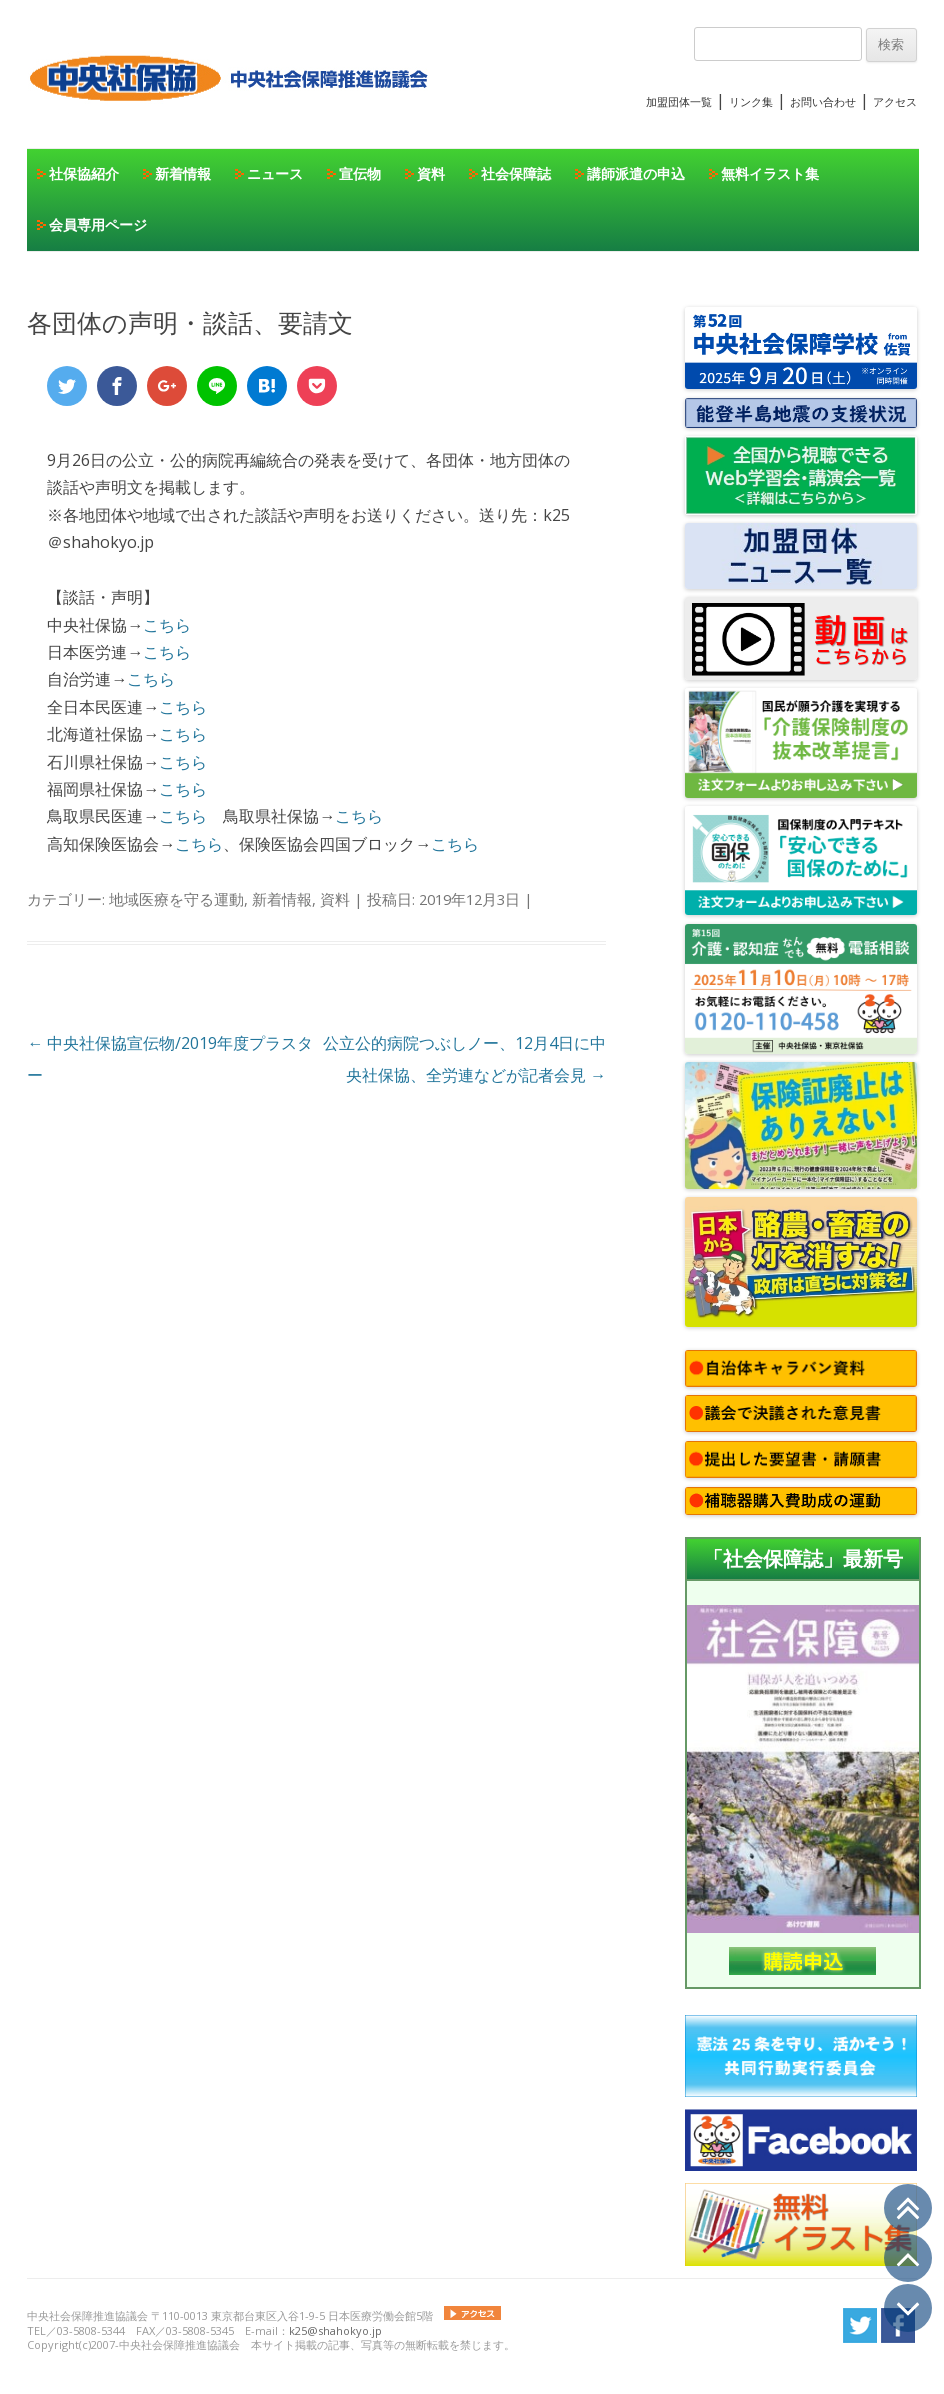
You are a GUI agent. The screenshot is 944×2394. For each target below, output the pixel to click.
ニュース (275, 173)
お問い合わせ (823, 101)
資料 (431, 173)
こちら (167, 625)
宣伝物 (360, 173)
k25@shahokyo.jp (335, 2330)
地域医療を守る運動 (176, 899)
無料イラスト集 (770, 173)
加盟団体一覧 (679, 101)
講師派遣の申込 (636, 173)
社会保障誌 (516, 173)
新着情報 (183, 173)
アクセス (895, 101)
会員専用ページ (98, 224)
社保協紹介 (84, 173)
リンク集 (751, 101)
